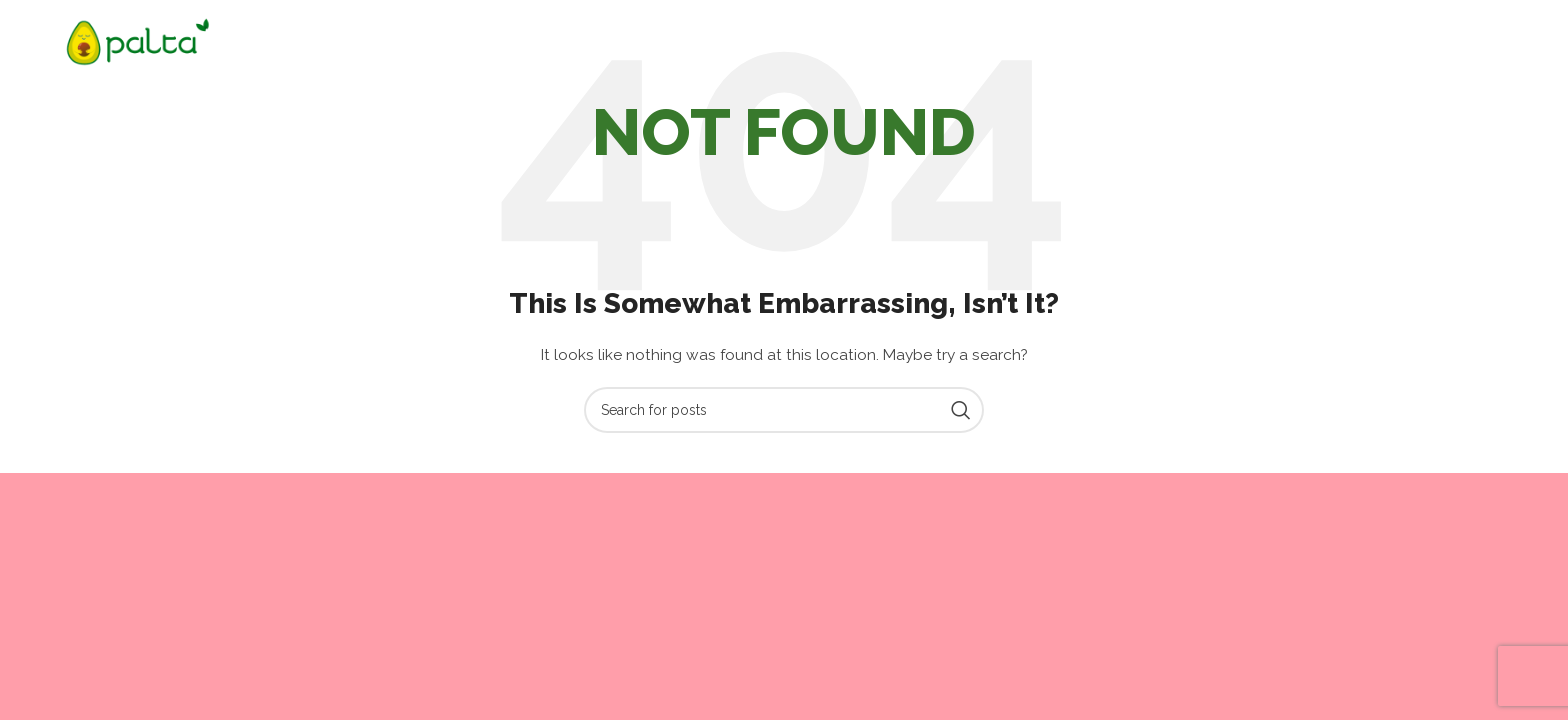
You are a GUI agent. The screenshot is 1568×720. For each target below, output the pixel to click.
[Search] (784, 410)
